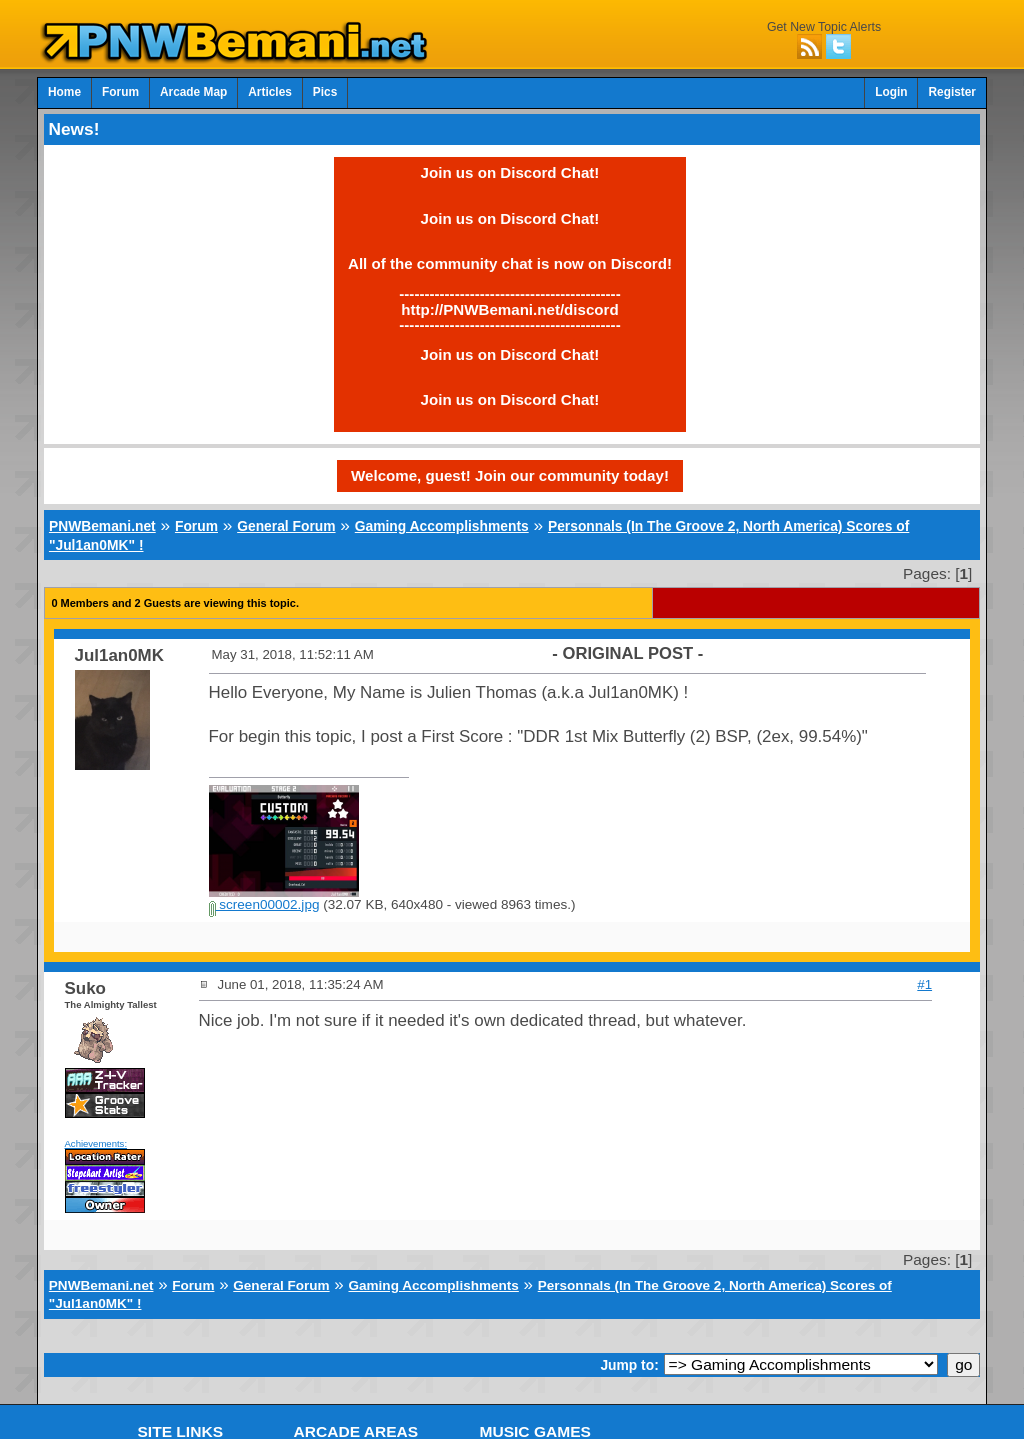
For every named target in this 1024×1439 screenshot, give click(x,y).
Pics (325, 92)
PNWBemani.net (102, 526)
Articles (270, 92)
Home (64, 92)
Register (952, 92)
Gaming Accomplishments (442, 526)
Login (891, 92)
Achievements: (96, 1143)
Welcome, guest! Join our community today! (510, 475)
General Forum (286, 526)
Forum (120, 92)
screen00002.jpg (264, 904)
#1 (924, 984)
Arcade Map (193, 92)
